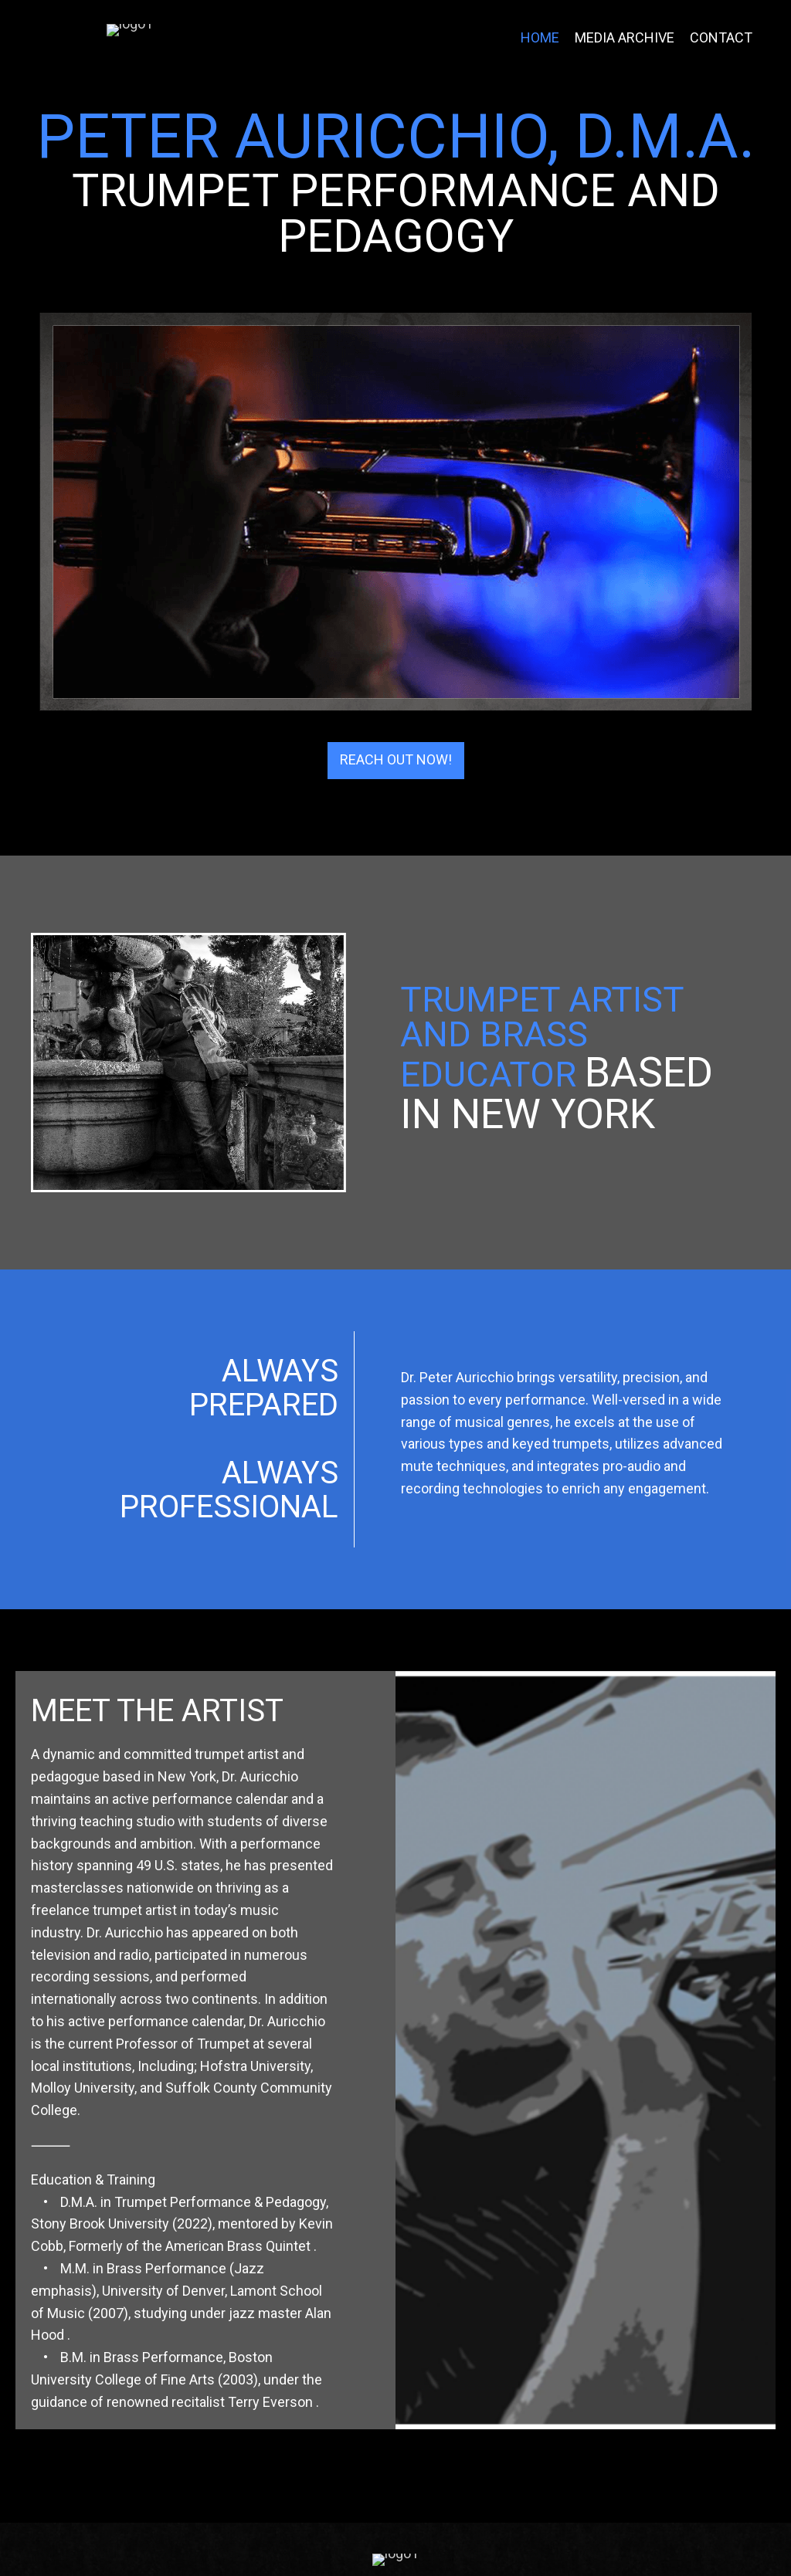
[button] (396, 814)
